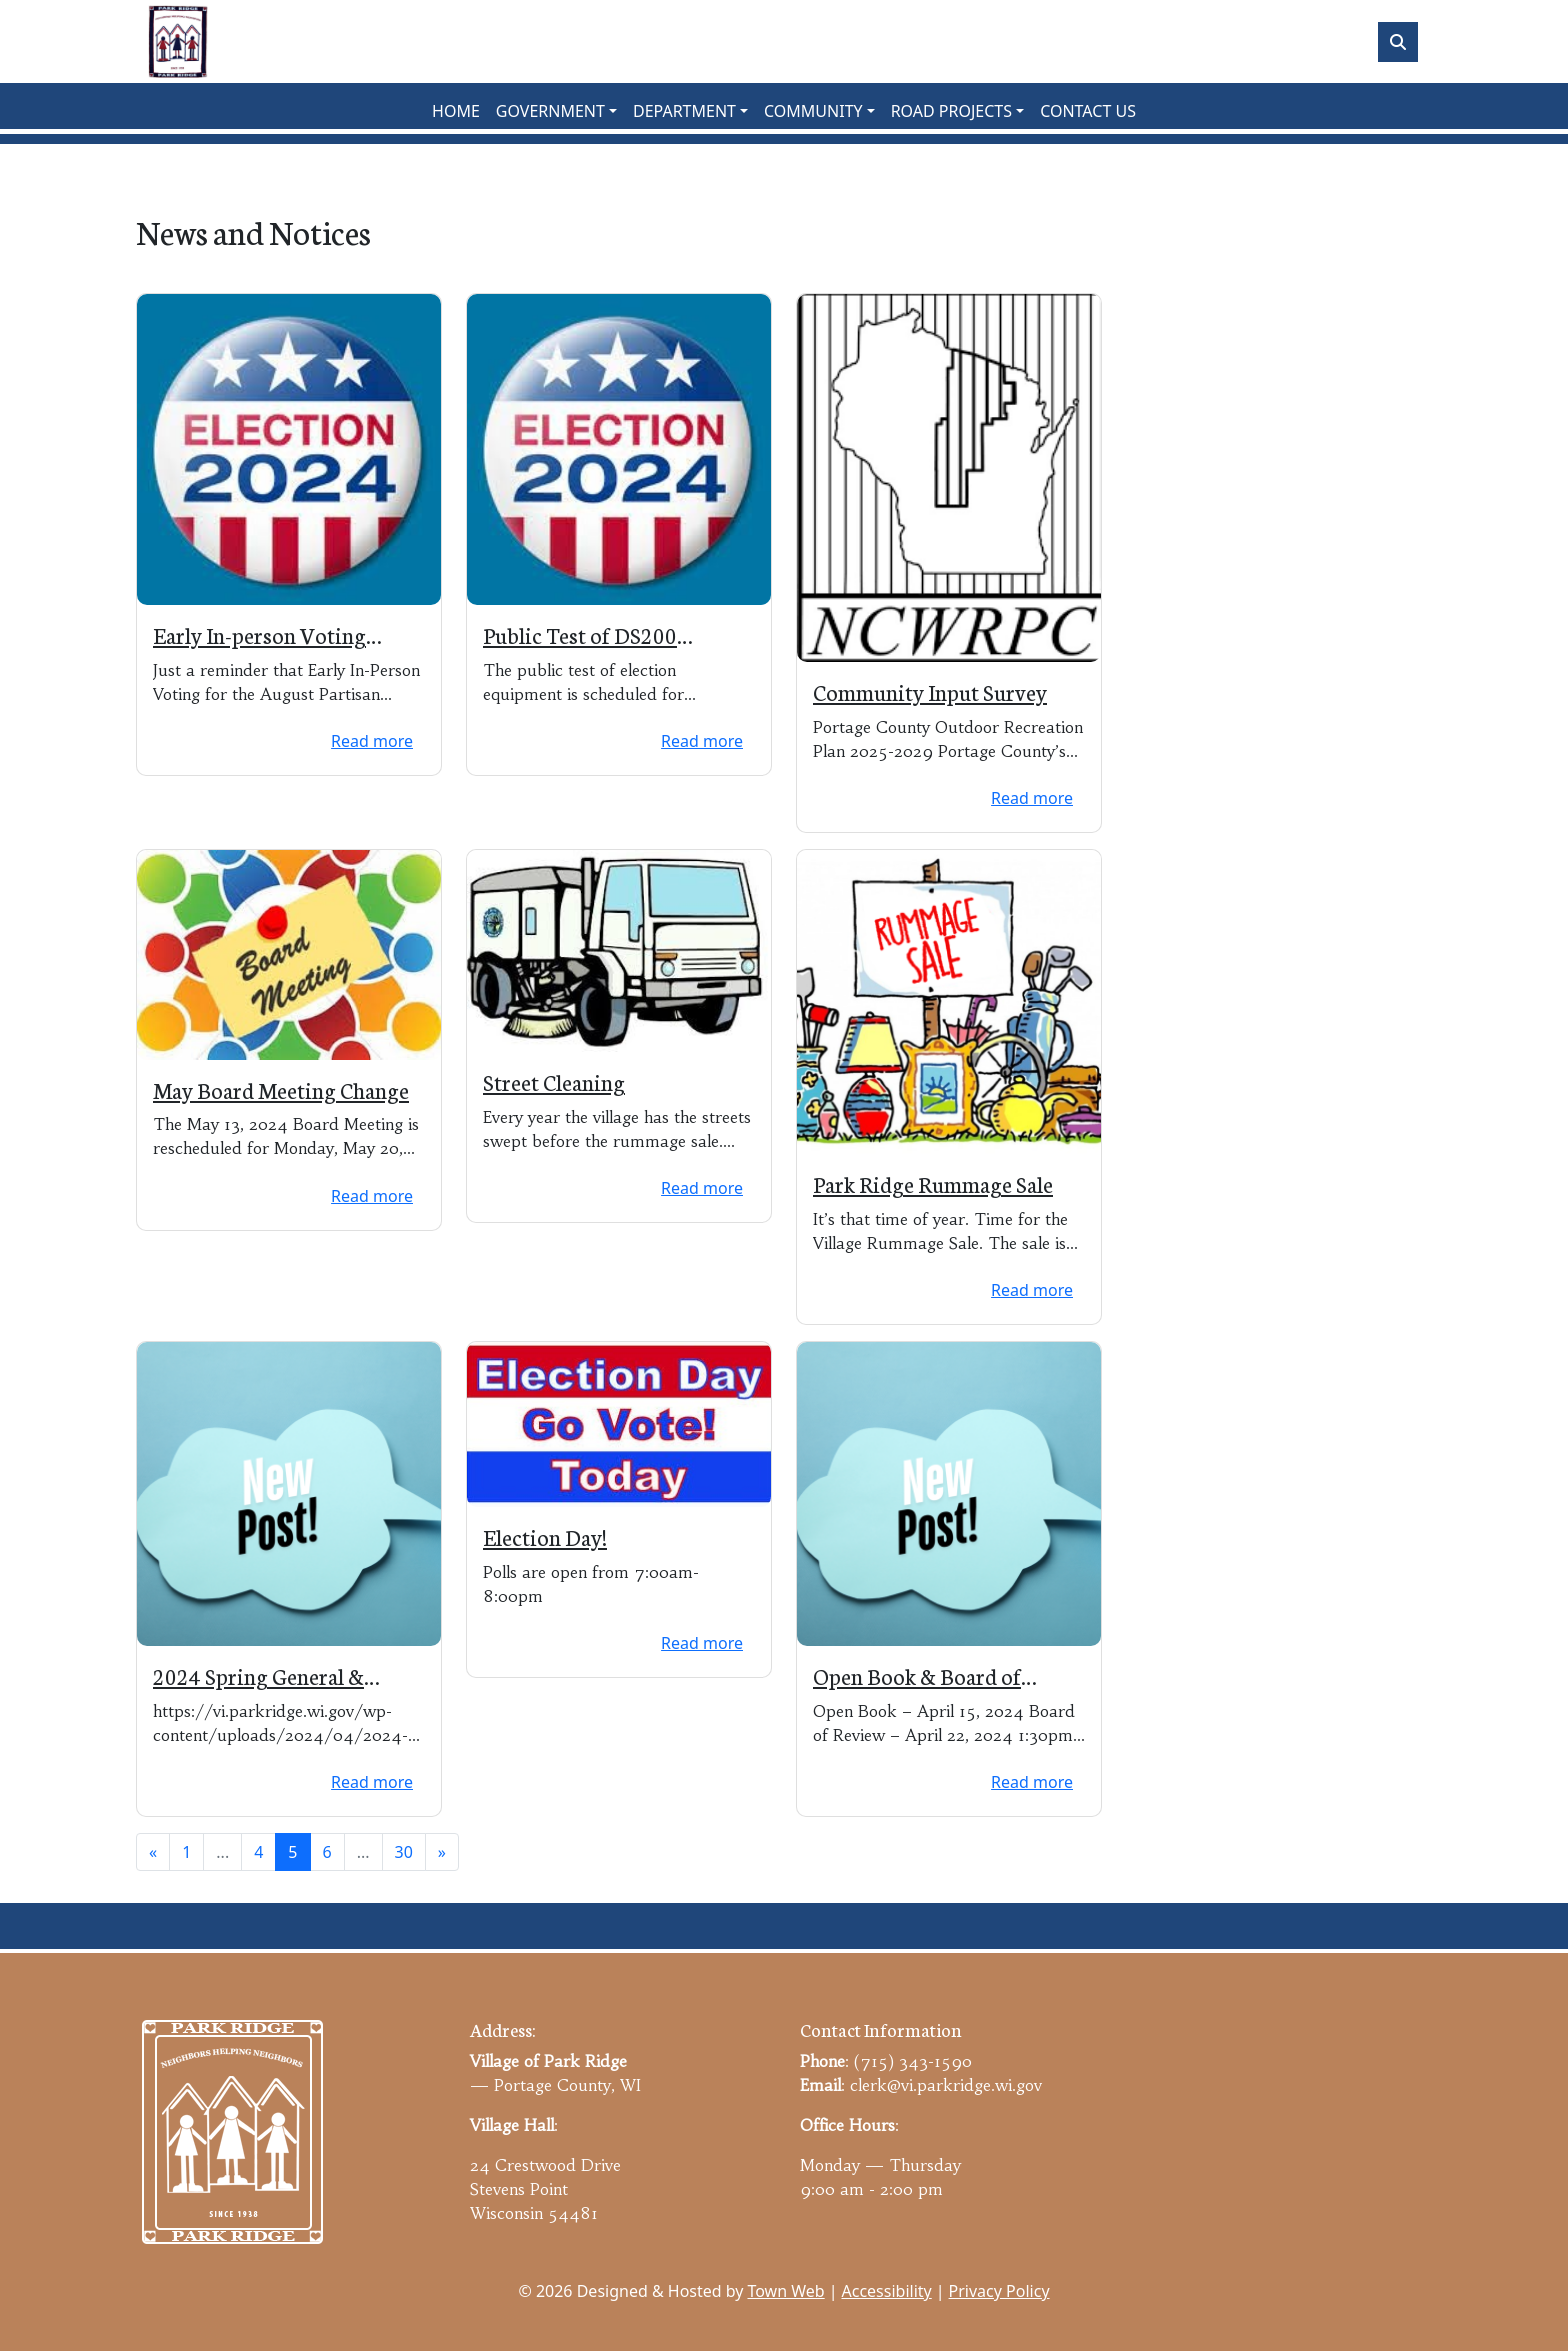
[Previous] (153, 1852)
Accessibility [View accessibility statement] (887, 2291)
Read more (372, 741)
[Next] (442, 1852)
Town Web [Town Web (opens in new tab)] (785, 2291)
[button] (556, 111)
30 (404, 1852)
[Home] (178, 41)
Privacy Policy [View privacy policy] (999, 2291)
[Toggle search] (1398, 42)
